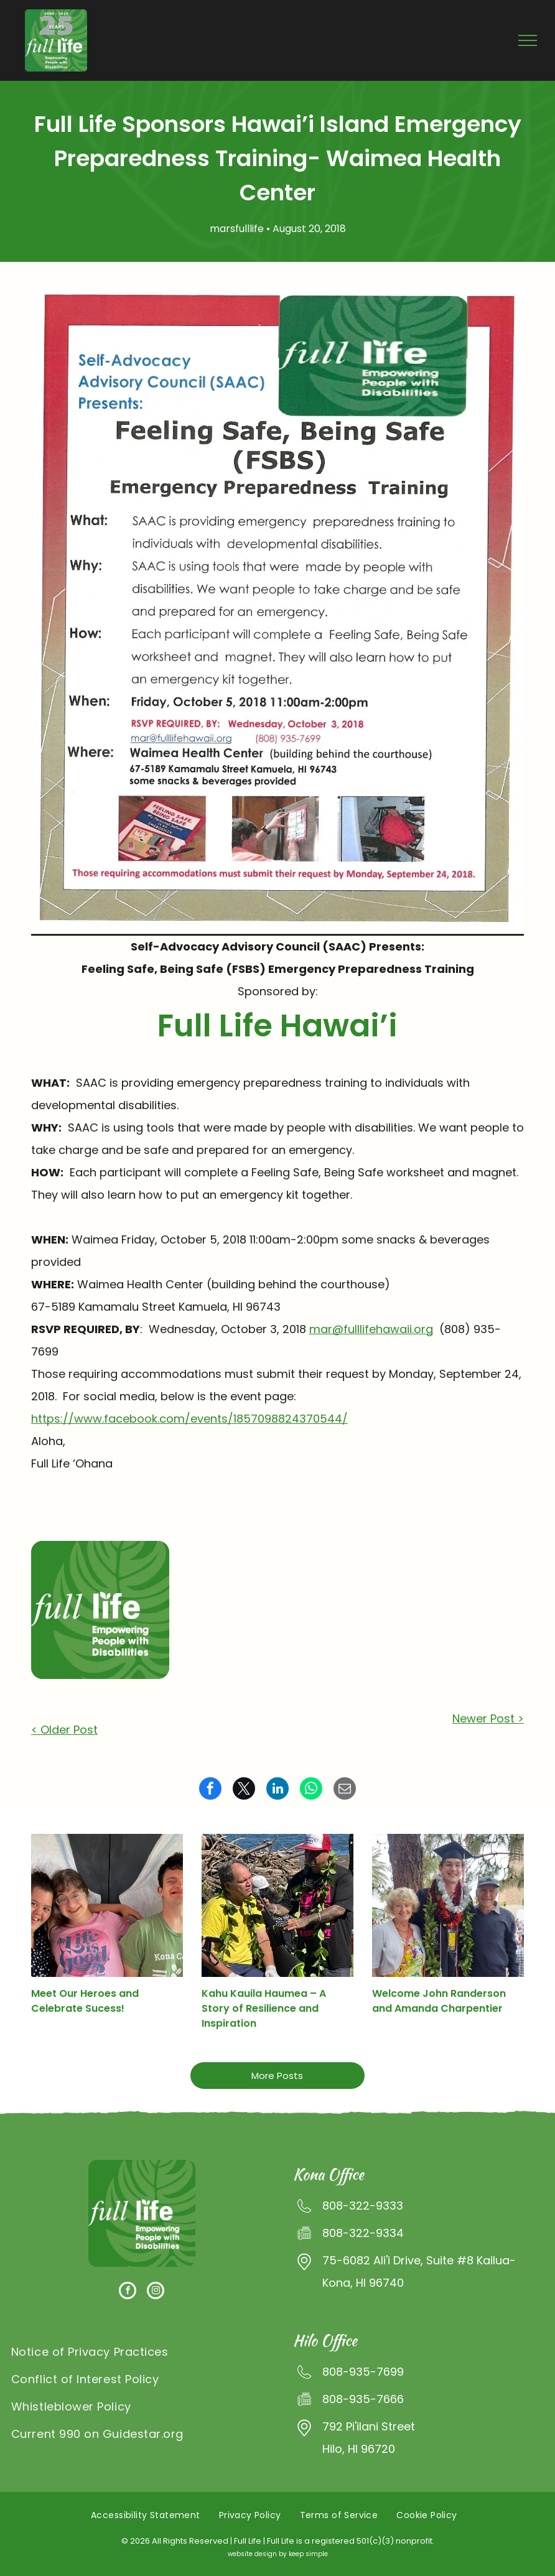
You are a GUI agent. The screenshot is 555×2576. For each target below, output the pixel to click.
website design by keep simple (278, 2554)
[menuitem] (142, 2351)
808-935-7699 (363, 2371)
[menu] (527, 40)
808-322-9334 (363, 2233)
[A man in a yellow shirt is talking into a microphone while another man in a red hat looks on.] (277, 1905)
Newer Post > (488, 1718)
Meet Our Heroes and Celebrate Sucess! (85, 2001)
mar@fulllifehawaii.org (371, 1329)
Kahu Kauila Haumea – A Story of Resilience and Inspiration (264, 2008)
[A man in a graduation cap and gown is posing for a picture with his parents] (448, 1905)
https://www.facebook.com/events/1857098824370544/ (189, 1418)
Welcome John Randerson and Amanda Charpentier (439, 2001)
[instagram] (155, 2292)
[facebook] (127, 2292)
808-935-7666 (363, 2399)
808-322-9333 (362, 2205)
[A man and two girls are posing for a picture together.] (107, 1905)
